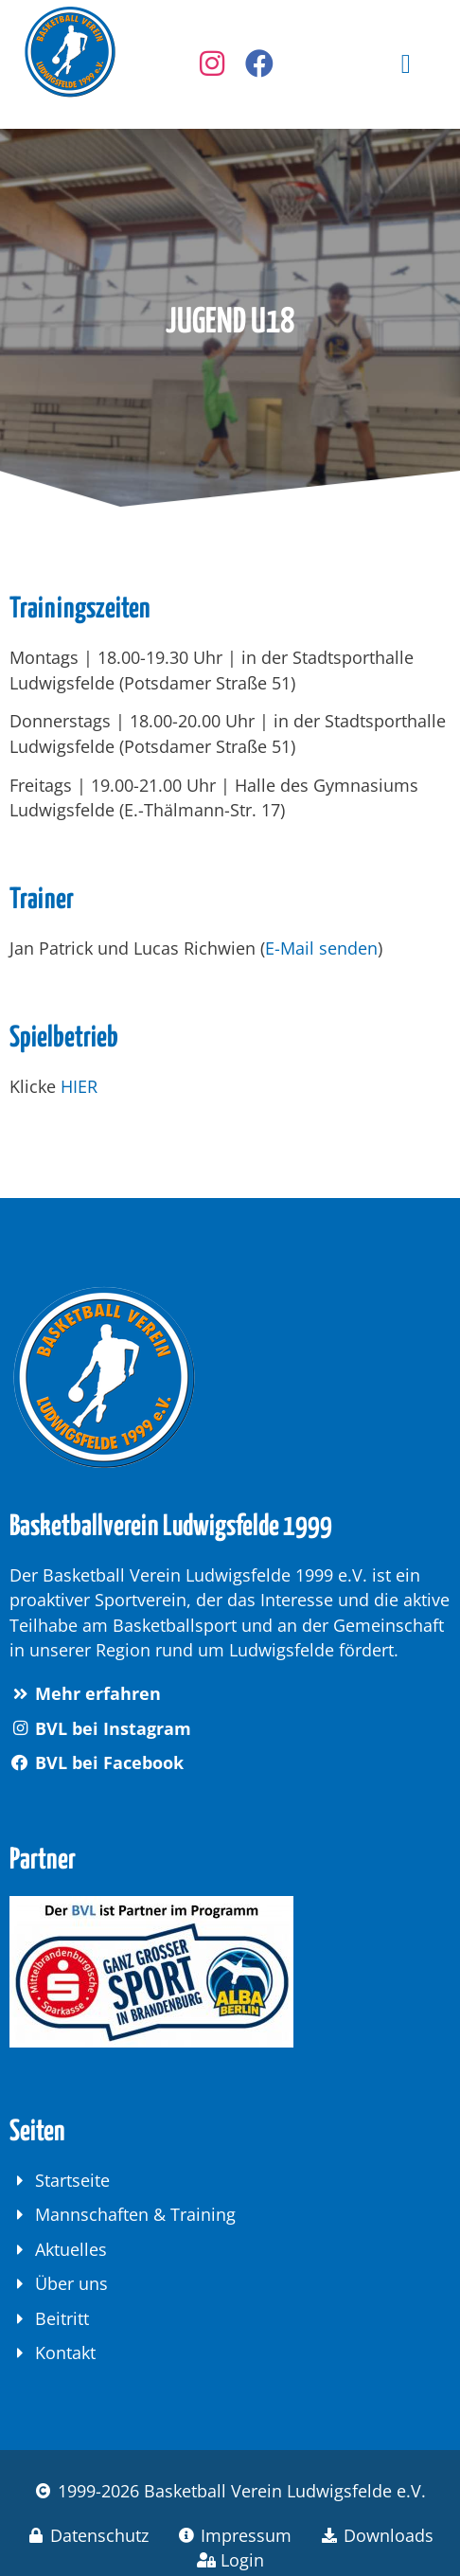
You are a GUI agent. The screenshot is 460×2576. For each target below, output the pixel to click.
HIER (79, 1086)
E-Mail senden (321, 948)
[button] (406, 64)
